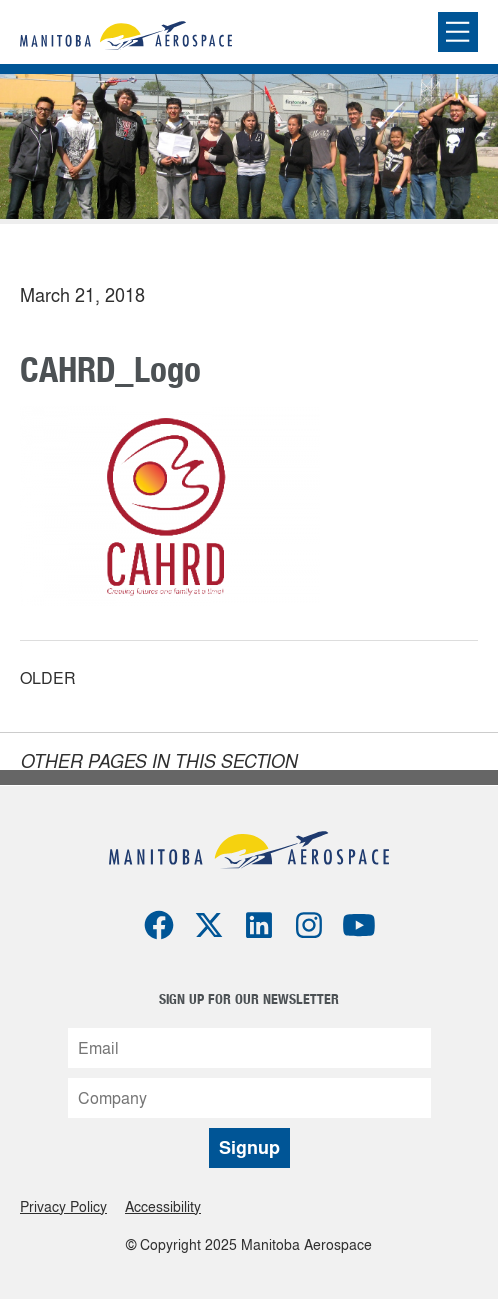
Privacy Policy (63, 1206)
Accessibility (163, 1206)
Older (48, 679)
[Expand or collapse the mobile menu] (458, 32)
